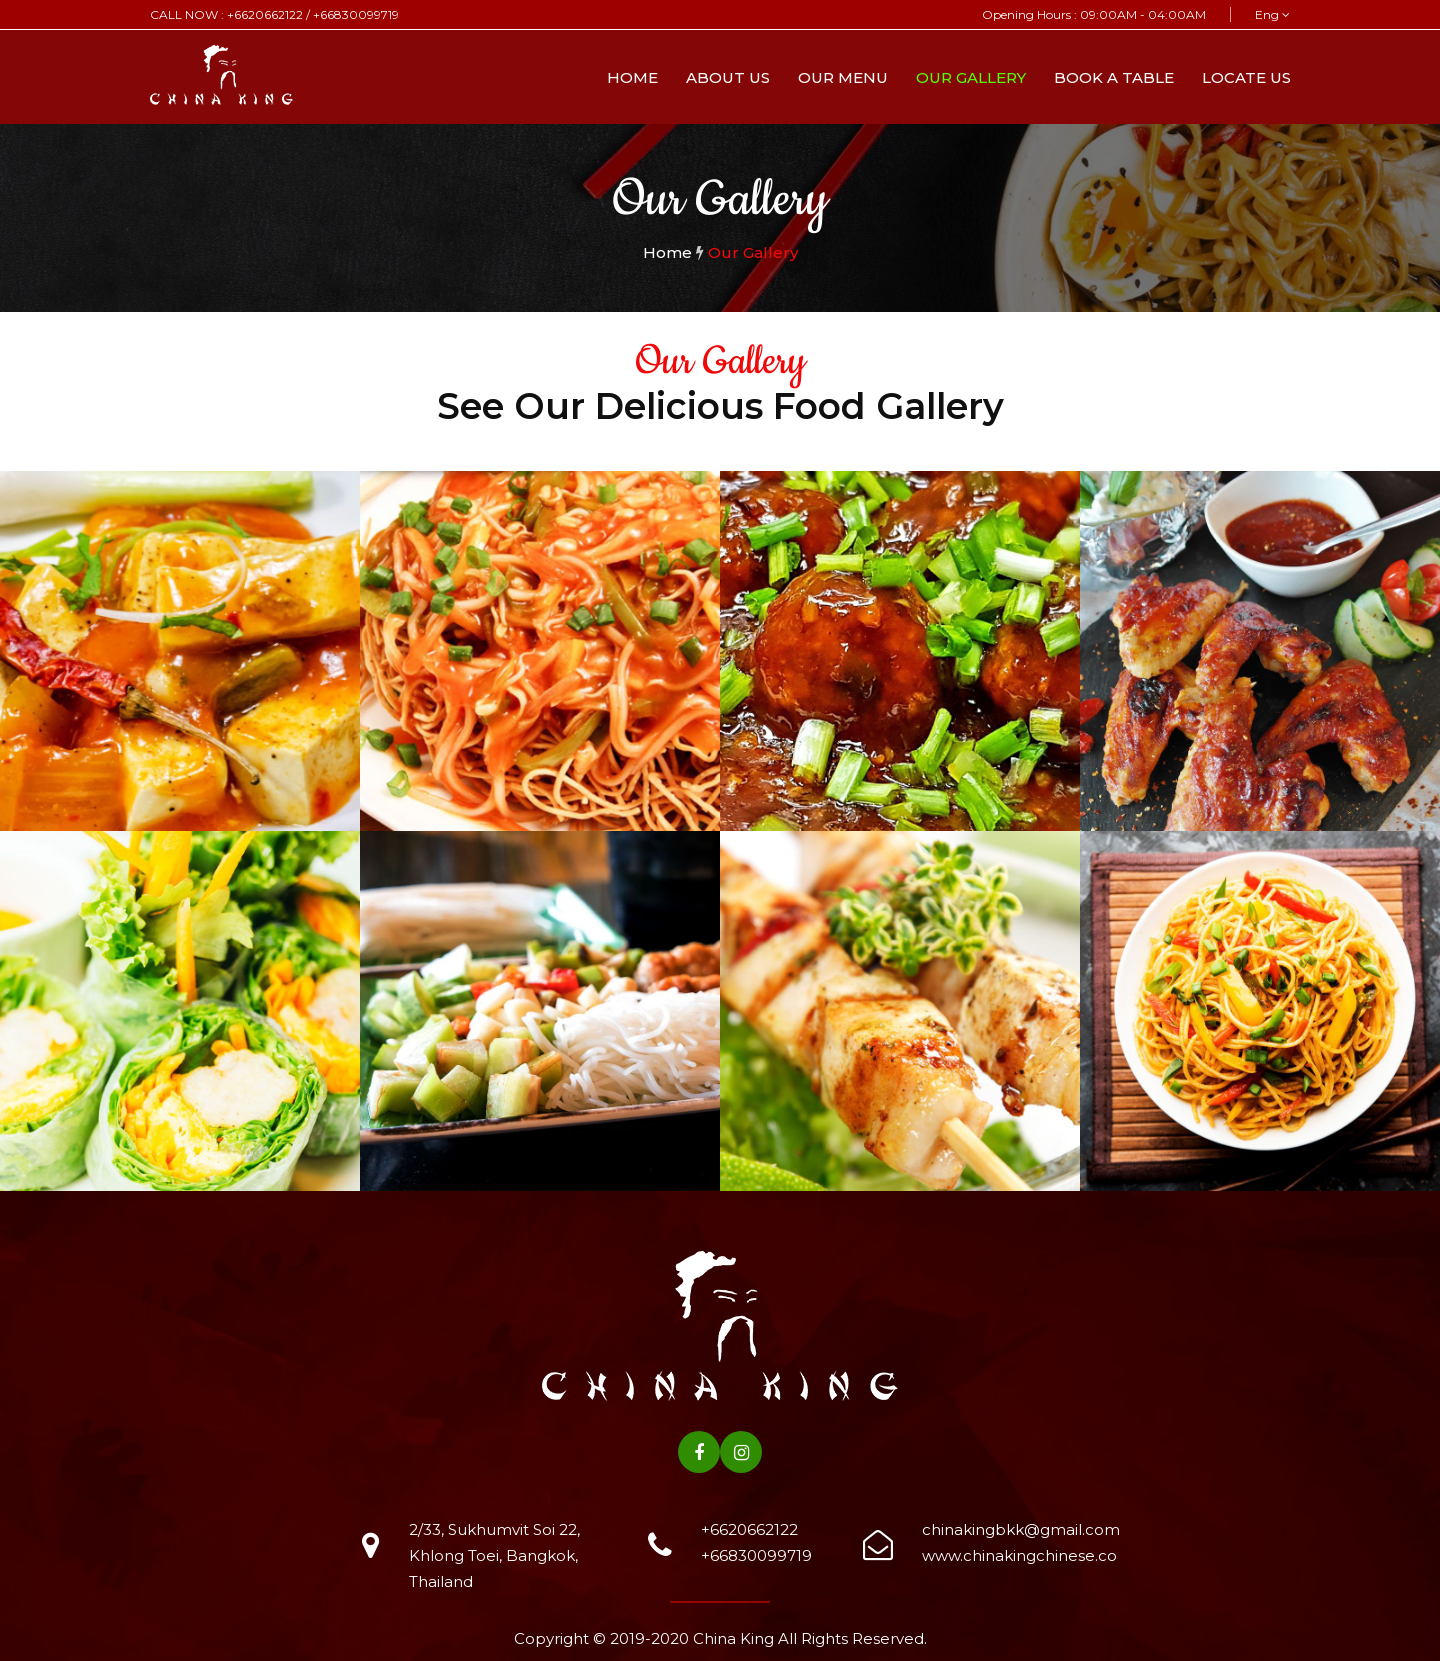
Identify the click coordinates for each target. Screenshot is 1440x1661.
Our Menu (843, 77)
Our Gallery (971, 77)
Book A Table (1114, 77)
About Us (728, 77)
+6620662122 (265, 14)
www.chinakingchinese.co (1019, 1555)
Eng (1272, 14)
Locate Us (1246, 77)
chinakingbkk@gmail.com (1021, 1529)
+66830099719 (356, 14)
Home (632, 77)
